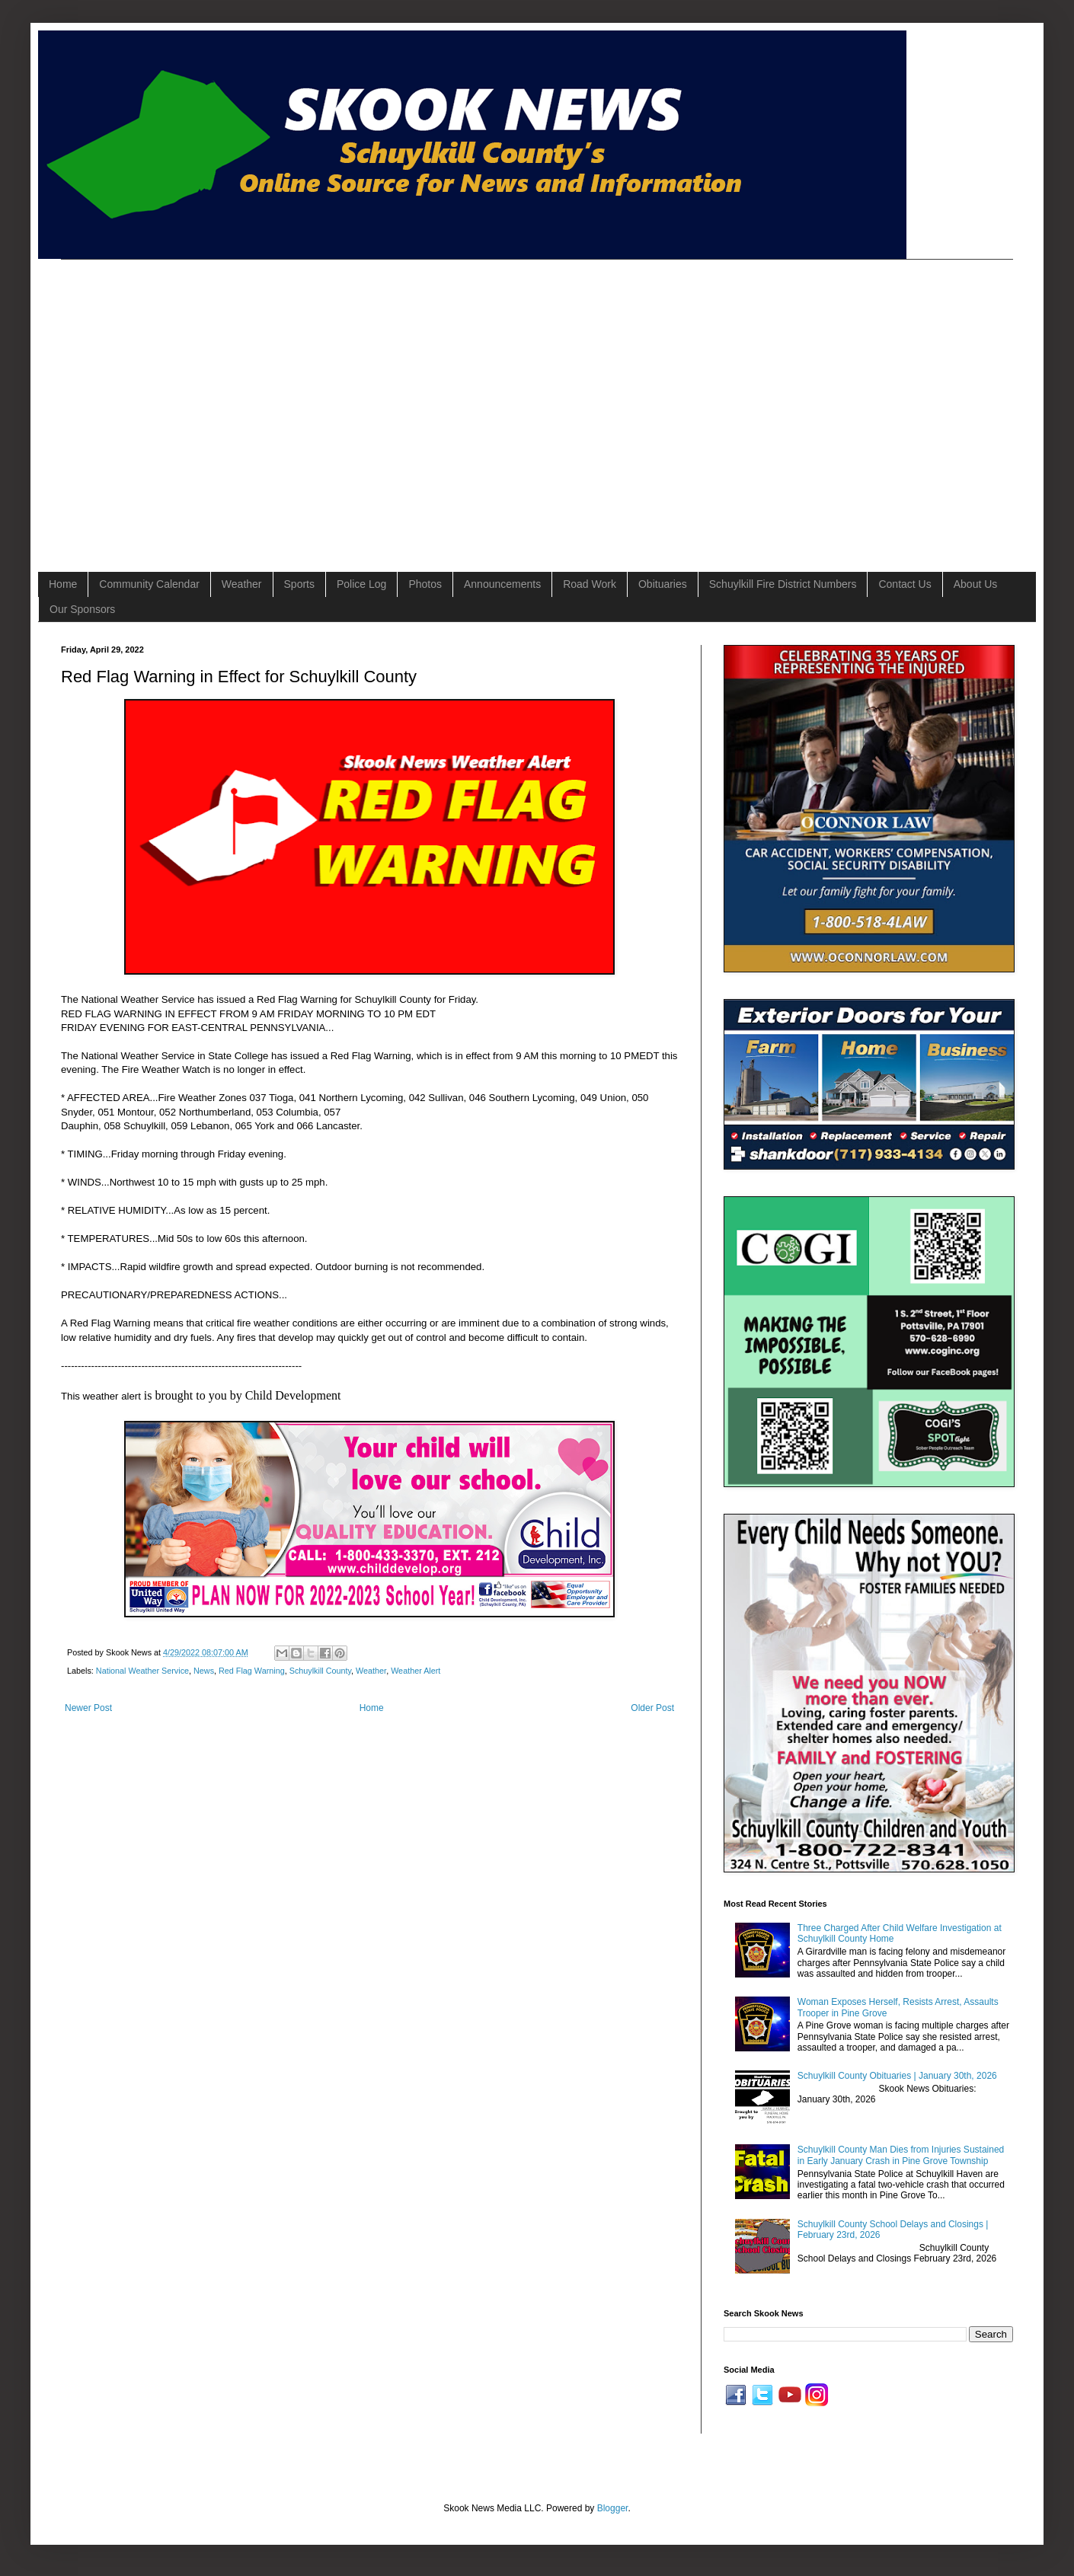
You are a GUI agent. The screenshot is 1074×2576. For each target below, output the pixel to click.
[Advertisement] (143, 402)
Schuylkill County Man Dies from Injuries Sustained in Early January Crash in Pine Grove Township (901, 2155)
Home (63, 584)
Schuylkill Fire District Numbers (783, 584)
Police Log (361, 584)
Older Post (652, 1708)
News (203, 1670)
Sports (299, 584)
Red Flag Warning (252, 1670)
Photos (425, 584)
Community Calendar (149, 584)
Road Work (589, 584)
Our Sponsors (82, 609)
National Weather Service (142, 1670)
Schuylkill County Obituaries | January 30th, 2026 (897, 2075)
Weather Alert (415, 1670)
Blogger (612, 2508)
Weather (242, 584)
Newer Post (88, 1708)
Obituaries (662, 584)
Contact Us (904, 584)
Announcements (502, 584)
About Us (976, 584)
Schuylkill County (320, 1670)
